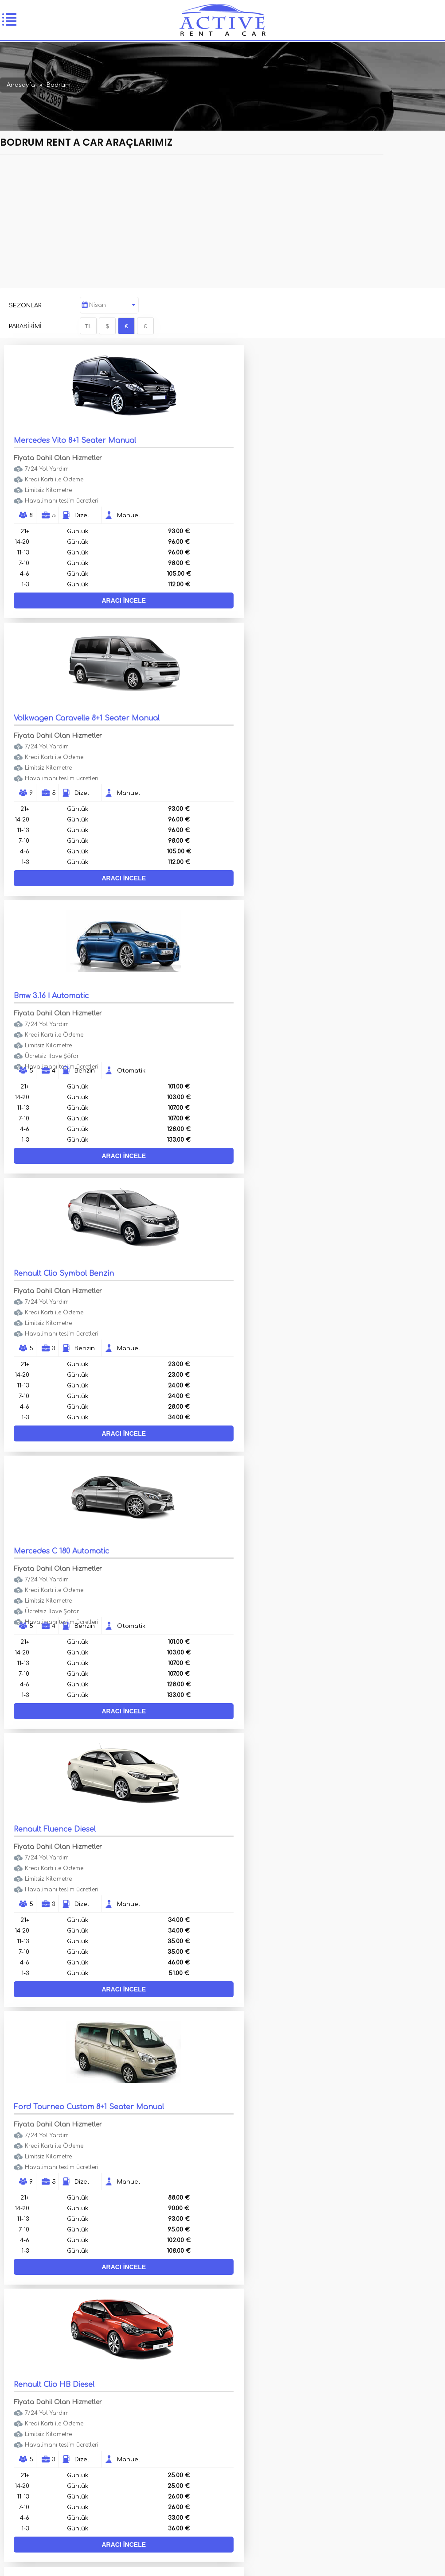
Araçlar (40, 2401)
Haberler (225, 2424)
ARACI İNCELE (111, 599)
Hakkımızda (229, 2412)
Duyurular (44, 2435)
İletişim (39, 2424)
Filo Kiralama (231, 2401)
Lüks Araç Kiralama (57, 2412)
